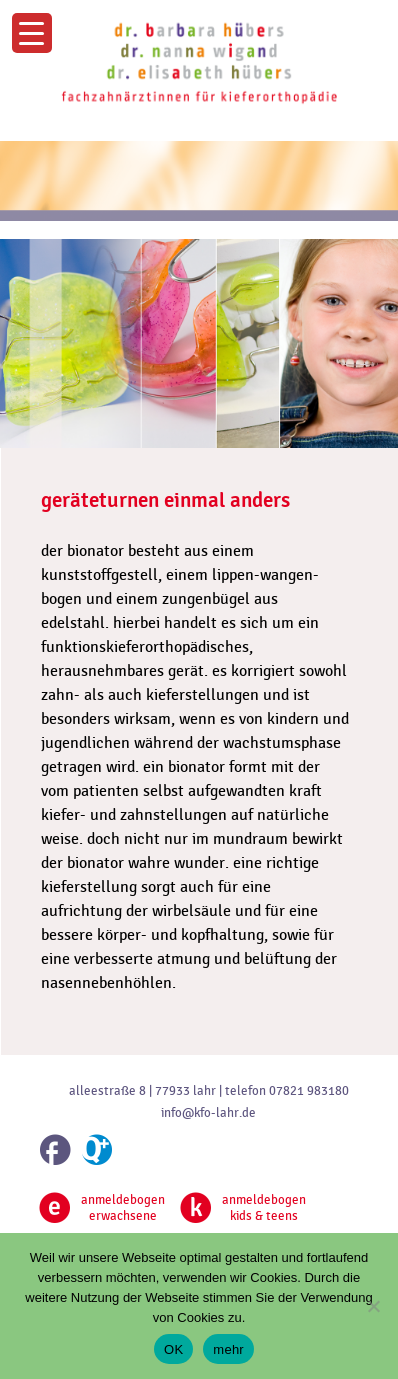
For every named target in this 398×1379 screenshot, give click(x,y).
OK (173, 1349)
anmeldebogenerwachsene (102, 1208)
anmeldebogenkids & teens (243, 1208)
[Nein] (373, 1306)
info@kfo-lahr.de (208, 1113)
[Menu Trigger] (32, 33)
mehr (228, 1349)
